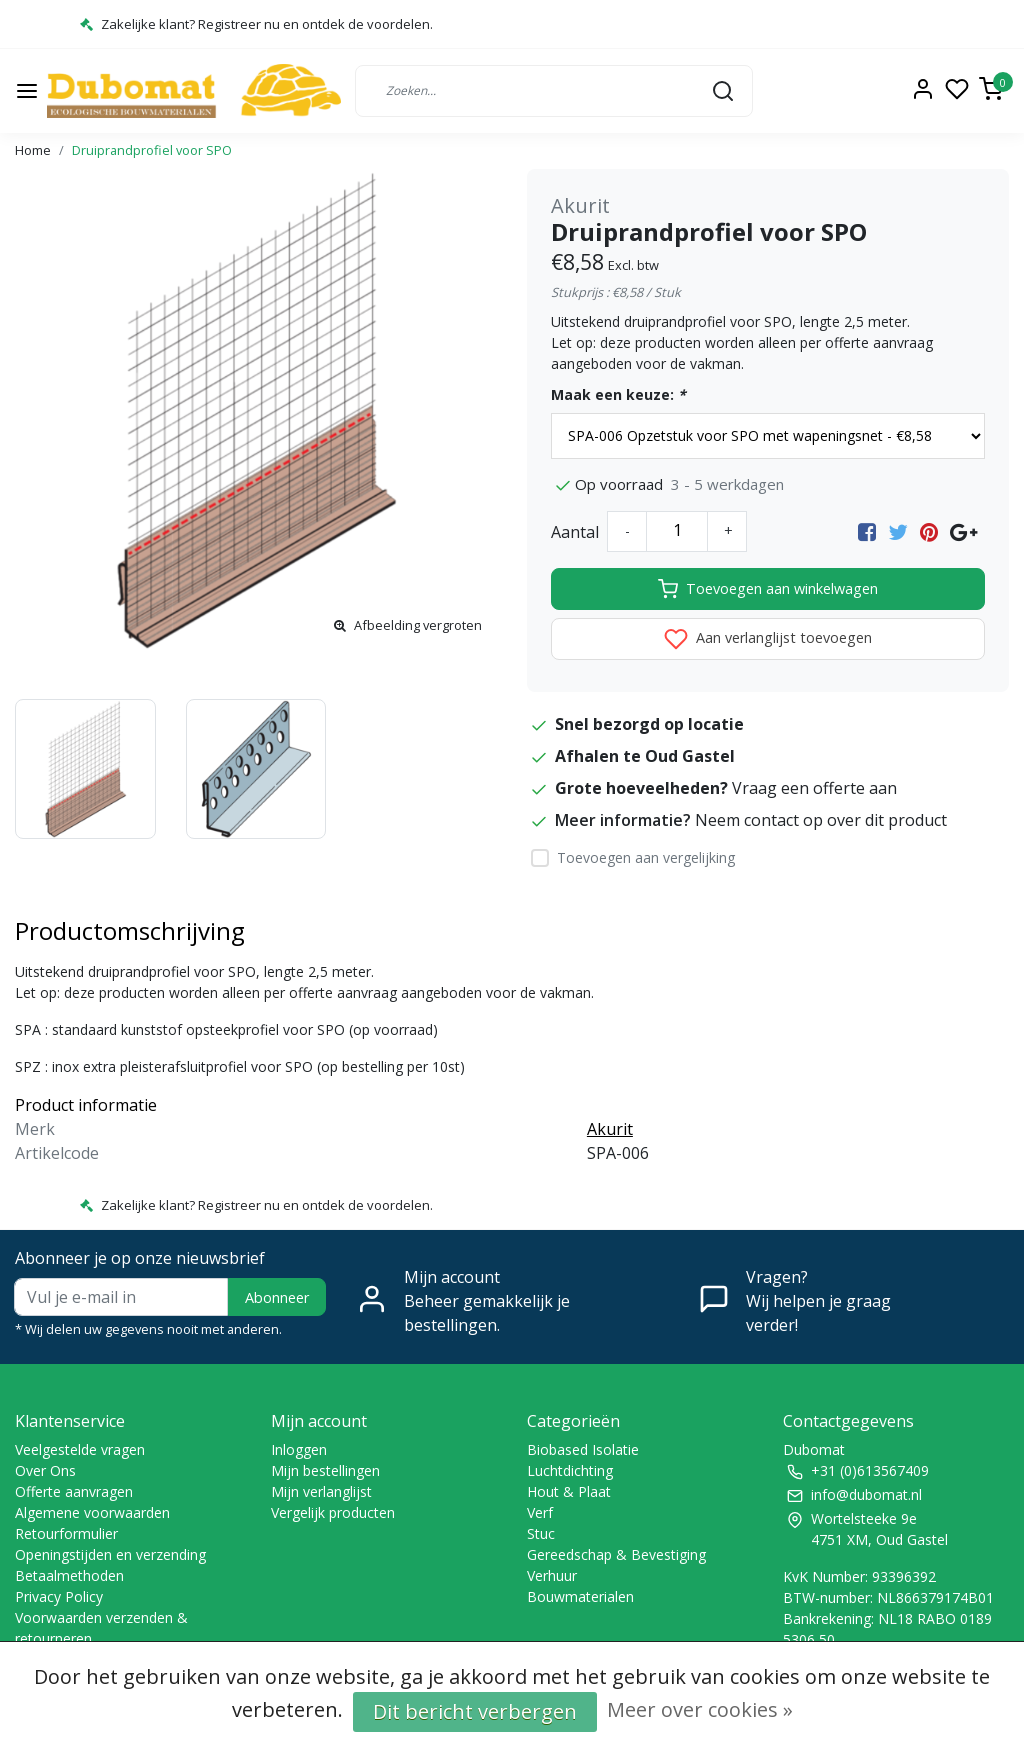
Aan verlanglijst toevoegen (768, 639)
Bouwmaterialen (580, 1596)
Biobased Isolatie (583, 1449)
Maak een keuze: (618, 394)
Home (33, 150)
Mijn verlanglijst (321, 1491)
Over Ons (45, 1470)
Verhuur (552, 1575)
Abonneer (277, 1297)
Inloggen (299, 1449)
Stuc (541, 1533)
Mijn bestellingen (325, 1470)
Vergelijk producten (333, 1512)
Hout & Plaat (569, 1491)
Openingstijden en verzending (110, 1554)
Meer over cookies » (700, 1709)
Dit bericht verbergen (475, 1711)
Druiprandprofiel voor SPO (152, 150)
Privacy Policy (59, 1596)
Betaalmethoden (69, 1575)
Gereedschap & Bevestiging (616, 1554)
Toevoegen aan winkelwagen (768, 589)
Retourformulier (66, 1533)
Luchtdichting (570, 1470)
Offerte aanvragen (74, 1491)
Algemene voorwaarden (92, 1512)
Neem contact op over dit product (821, 820)
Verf (540, 1512)
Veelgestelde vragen (80, 1449)
